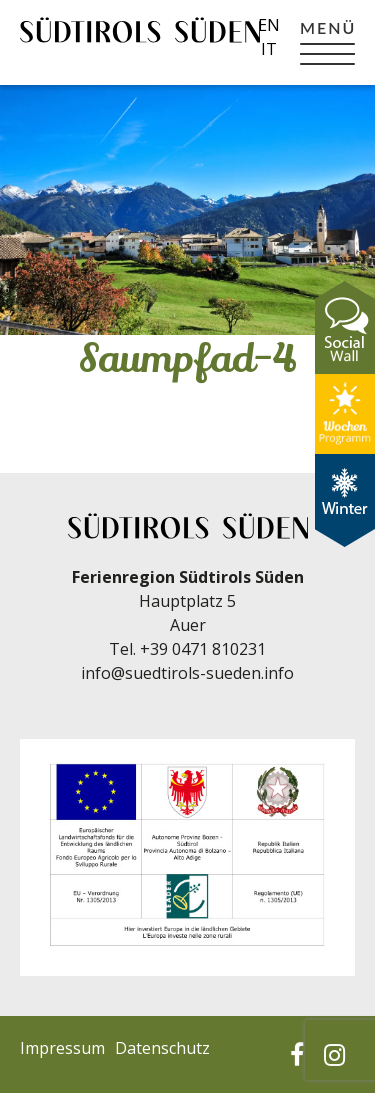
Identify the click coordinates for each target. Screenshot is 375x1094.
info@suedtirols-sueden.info (187, 673)
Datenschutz (162, 1048)
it (269, 49)
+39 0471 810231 (203, 649)
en (269, 25)
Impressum (62, 1048)
